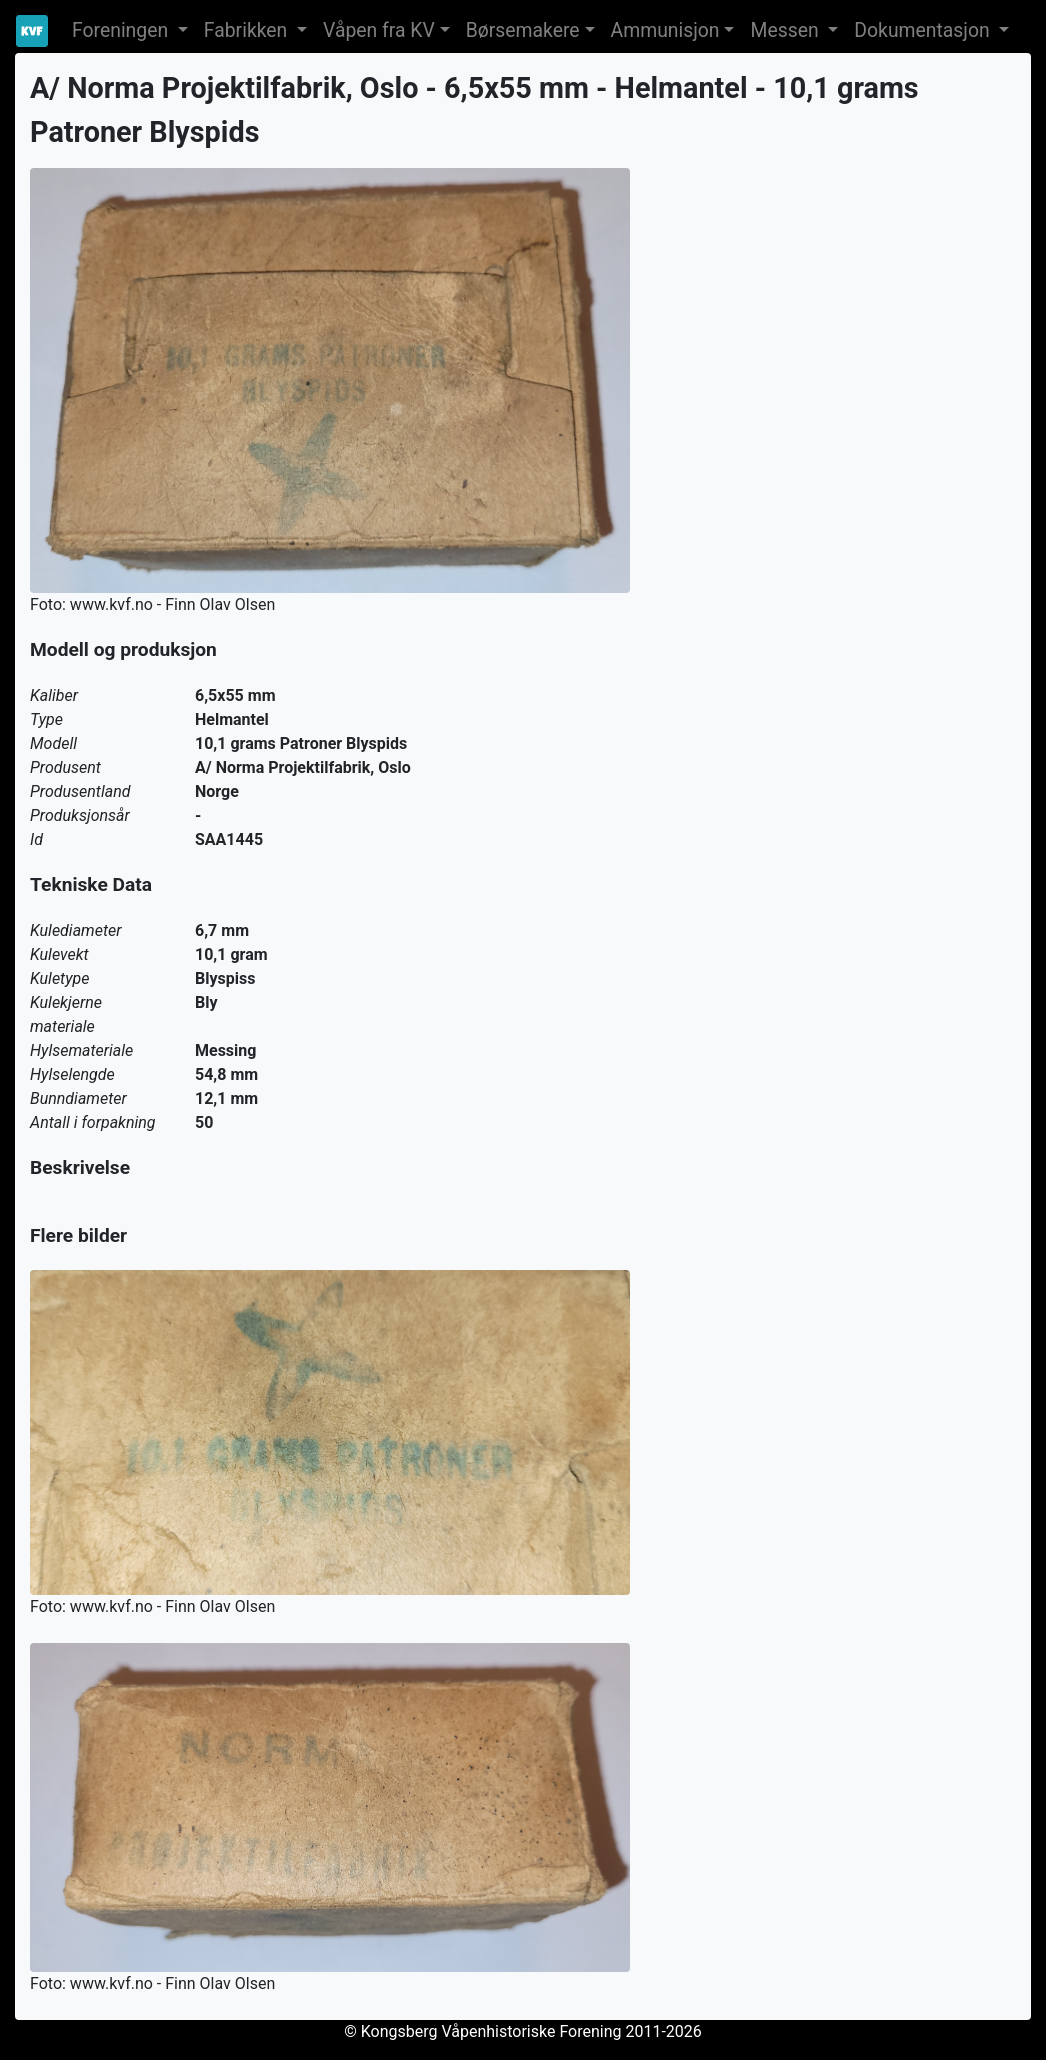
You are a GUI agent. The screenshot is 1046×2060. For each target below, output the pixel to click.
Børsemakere (523, 30)
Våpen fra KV (379, 30)
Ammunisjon (665, 30)
